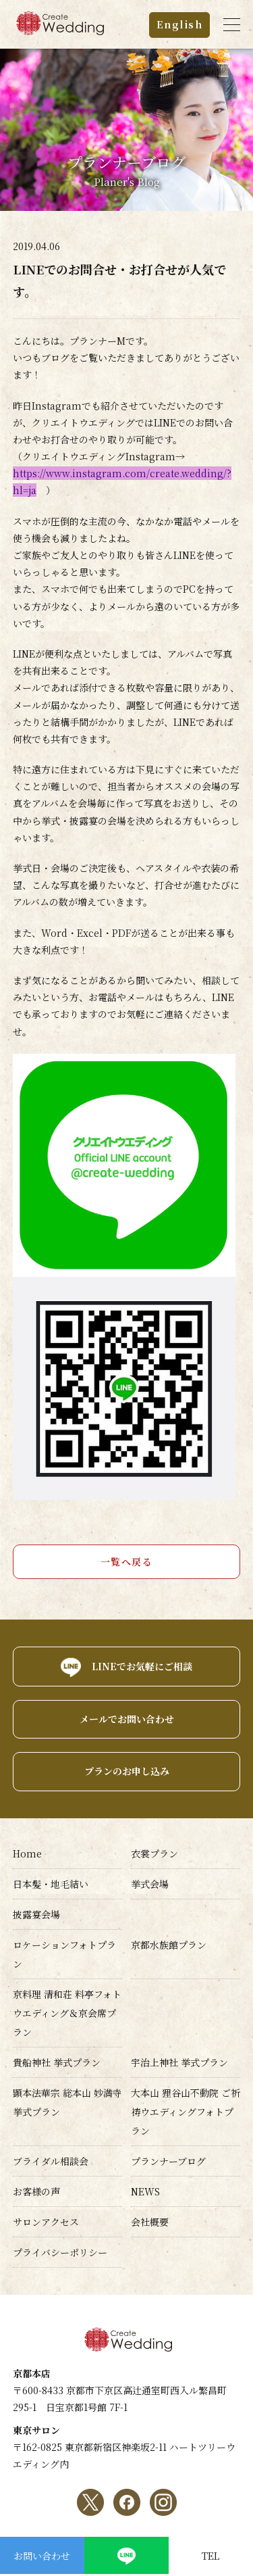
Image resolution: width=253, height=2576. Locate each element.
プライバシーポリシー (60, 2252)
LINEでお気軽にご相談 (142, 1666)
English (180, 24)
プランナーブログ (168, 2161)
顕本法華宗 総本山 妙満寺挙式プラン (67, 2102)
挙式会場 (150, 1884)
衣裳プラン (154, 1853)
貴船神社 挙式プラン (57, 2062)
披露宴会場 (36, 1914)
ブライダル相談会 (50, 2161)
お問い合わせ (41, 2555)
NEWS (145, 2191)
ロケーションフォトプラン (64, 1954)
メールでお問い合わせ (127, 1719)
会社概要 (150, 2222)
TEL (210, 2555)
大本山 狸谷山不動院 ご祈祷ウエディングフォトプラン (185, 2111)
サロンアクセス (46, 2222)
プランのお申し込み (126, 1771)
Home (27, 1853)
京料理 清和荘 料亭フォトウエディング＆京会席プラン (67, 2013)
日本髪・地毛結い (50, 1884)
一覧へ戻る (127, 1561)
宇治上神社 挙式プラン (179, 2062)
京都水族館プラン (168, 1944)
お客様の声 (36, 2191)
